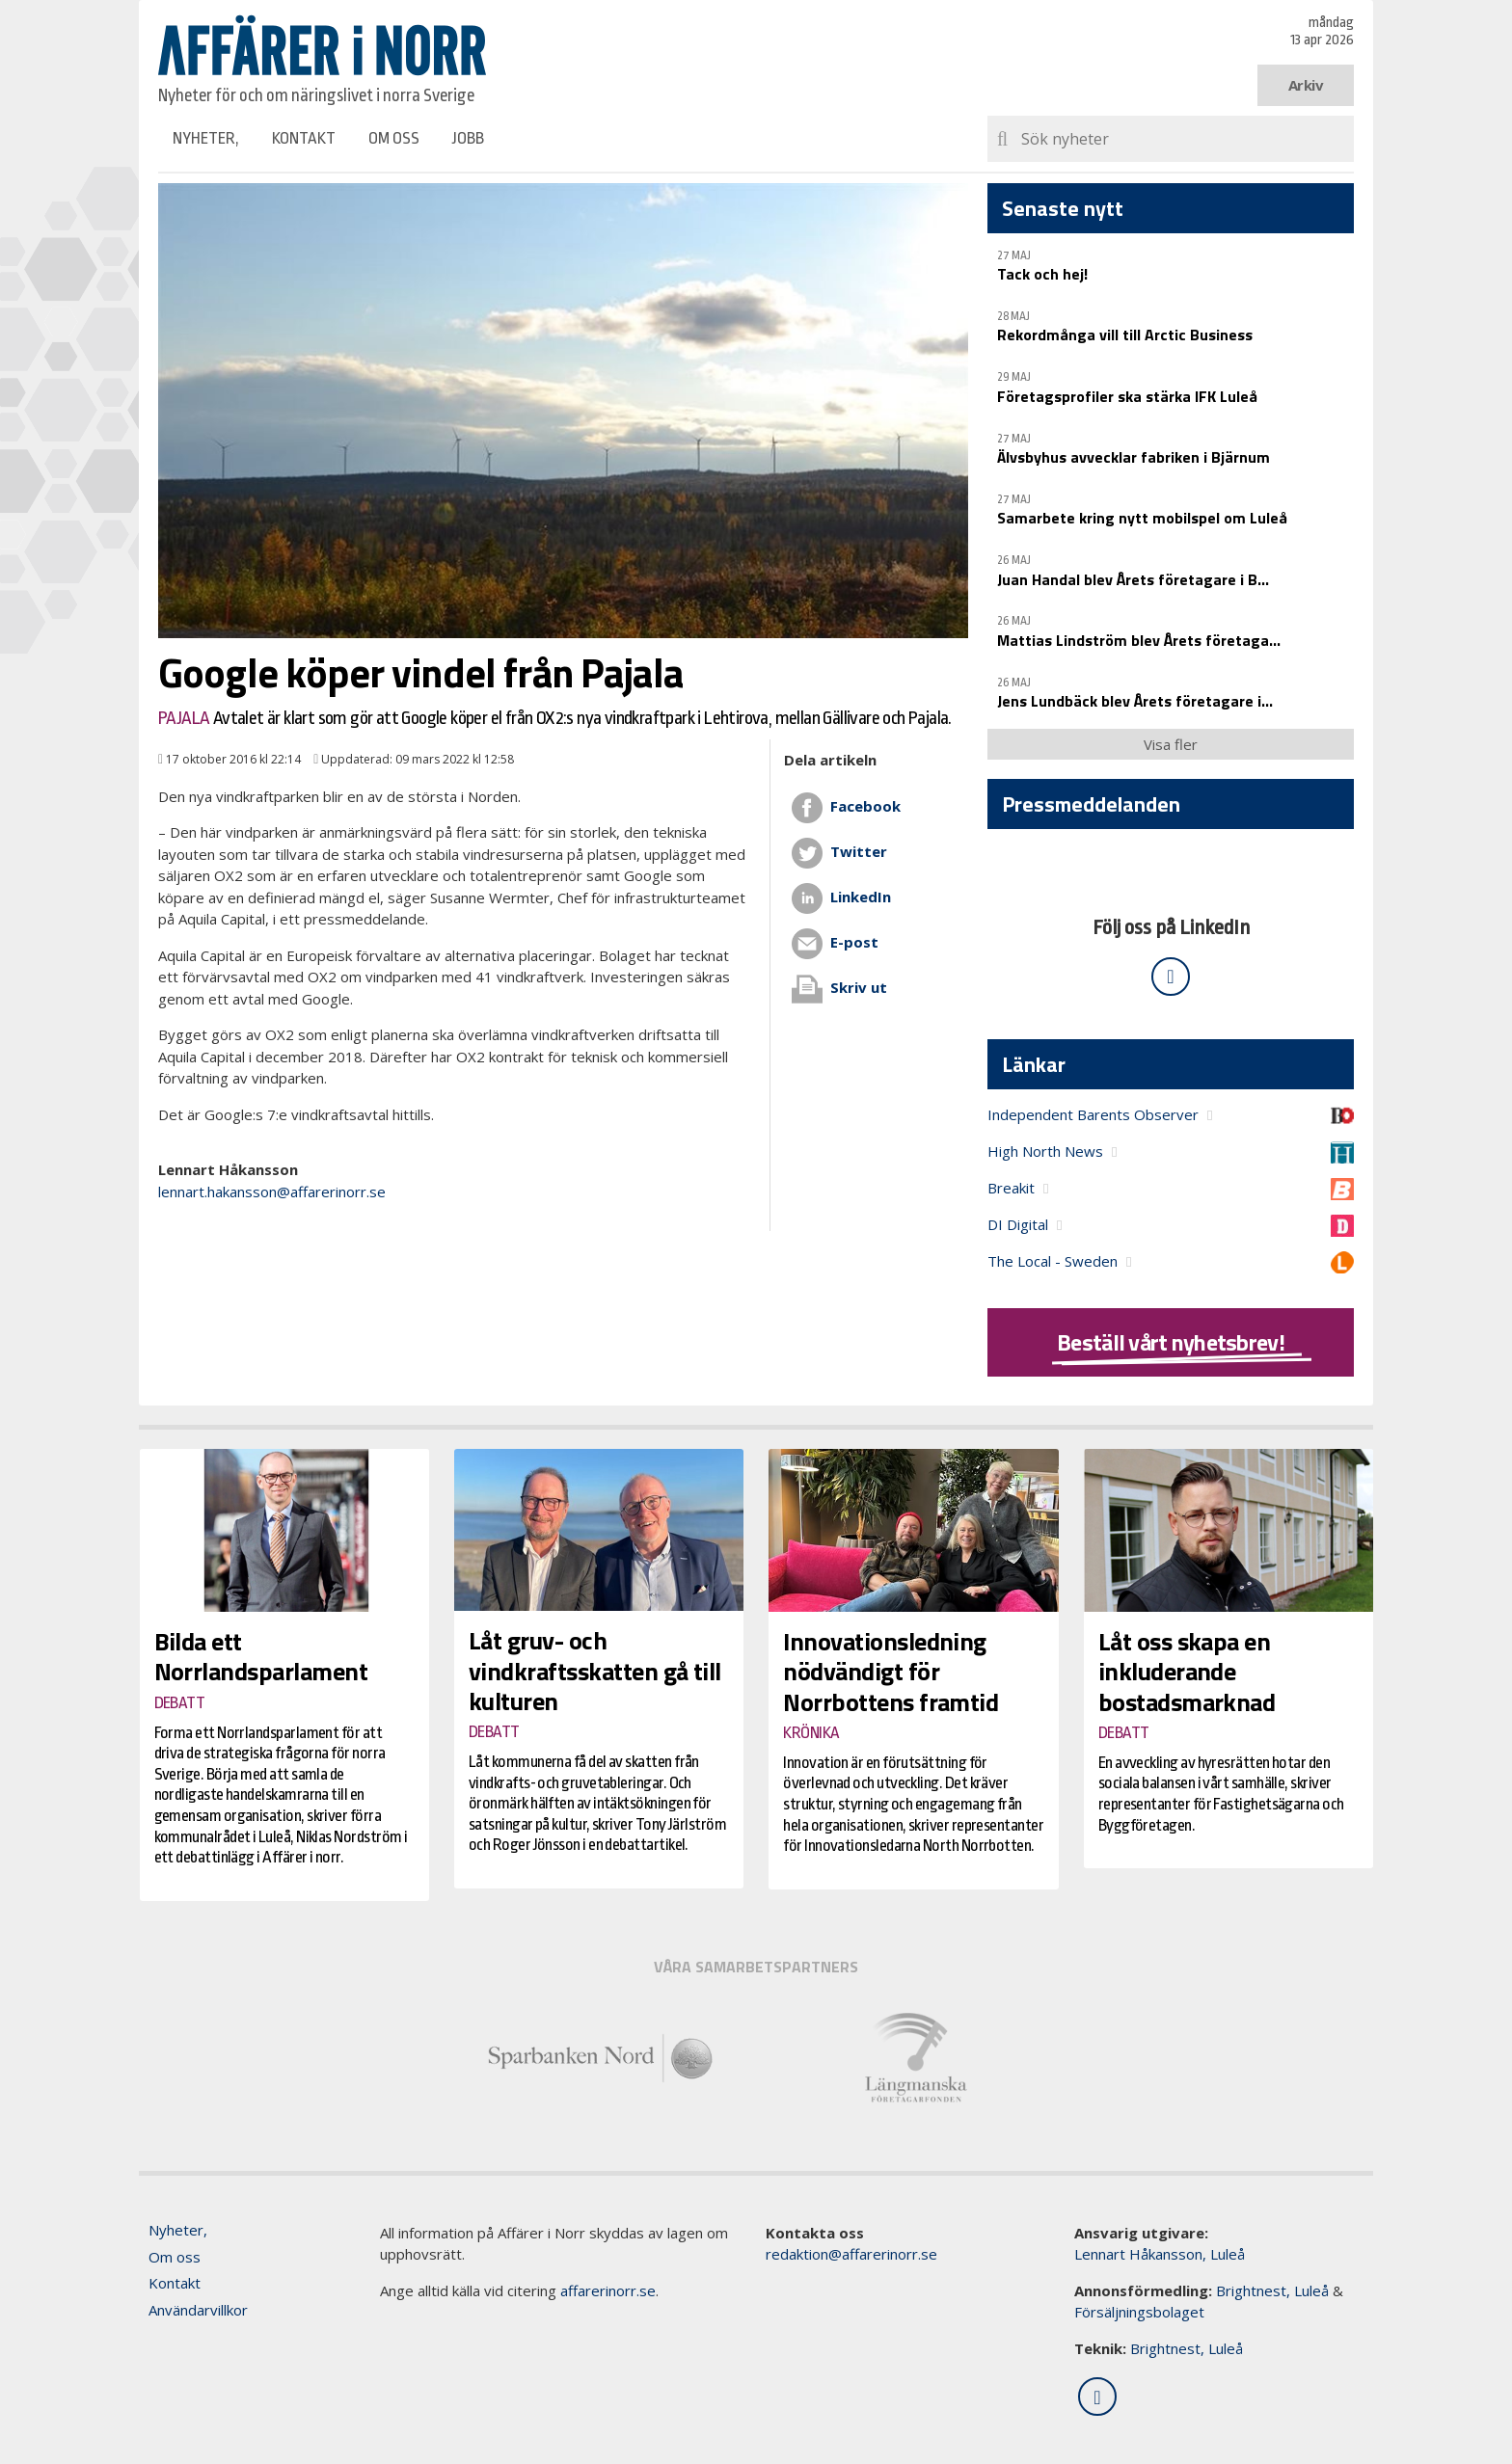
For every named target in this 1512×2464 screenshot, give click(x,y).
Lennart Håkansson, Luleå (1159, 2253)
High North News (1045, 1151)
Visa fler (1171, 744)
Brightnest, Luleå (1272, 2290)
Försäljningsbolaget (1139, 2311)
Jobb (468, 138)
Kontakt (304, 138)
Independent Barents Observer (1093, 1114)
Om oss (393, 138)
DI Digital (1017, 1224)
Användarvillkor (198, 2309)
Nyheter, (206, 138)
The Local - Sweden (1052, 1261)
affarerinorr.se (608, 2290)
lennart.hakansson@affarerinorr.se (272, 1191)
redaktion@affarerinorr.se (851, 2253)
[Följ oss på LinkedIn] (1170, 976)
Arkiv (1306, 84)
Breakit (1011, 1187)
